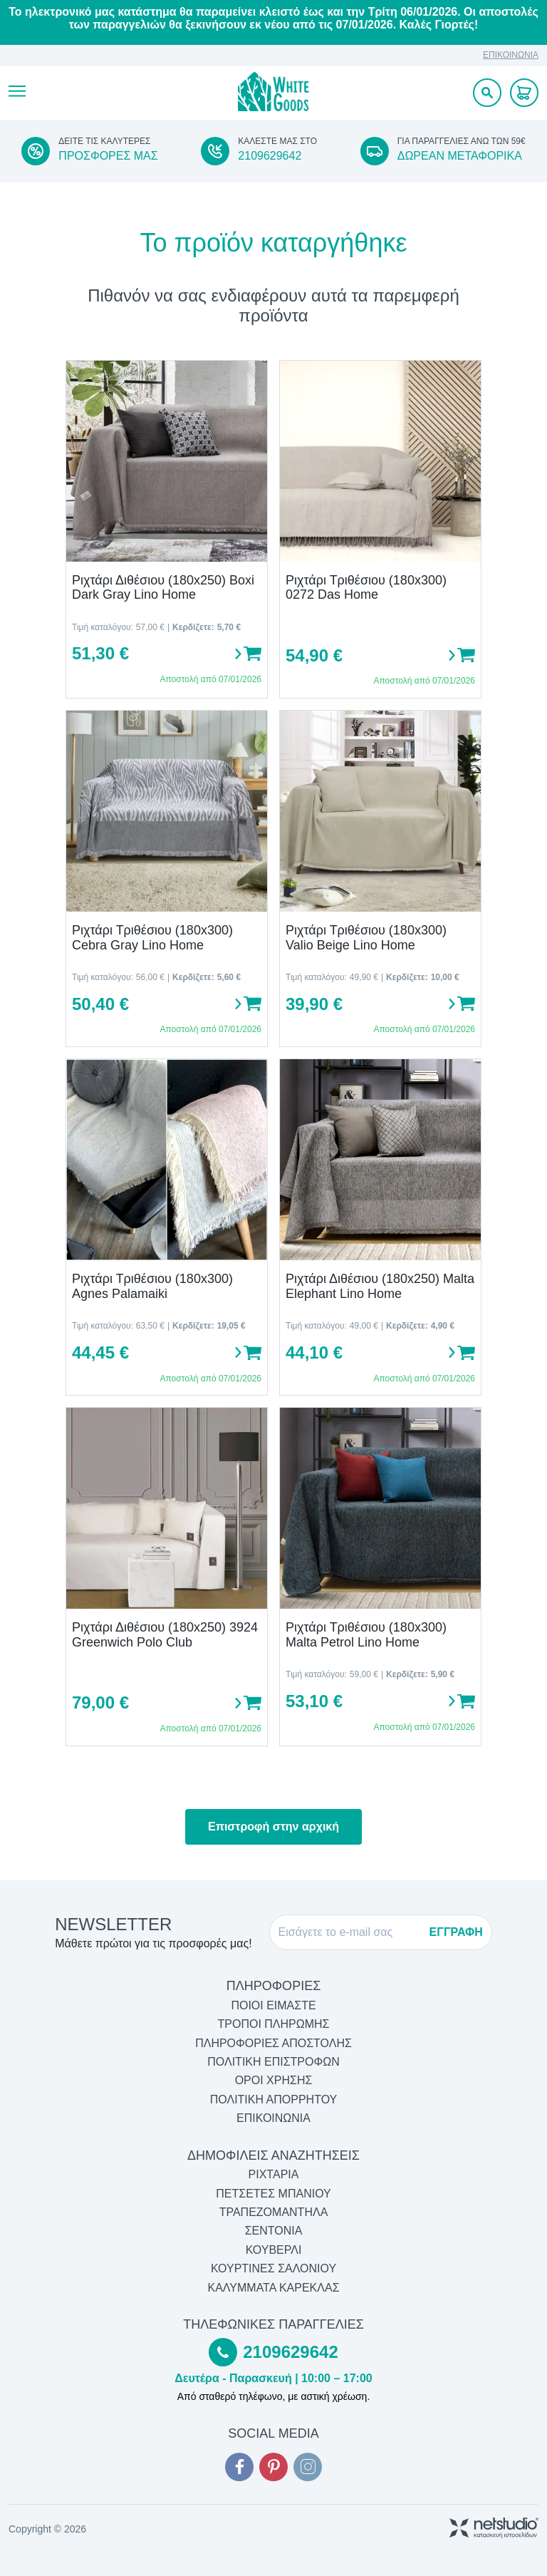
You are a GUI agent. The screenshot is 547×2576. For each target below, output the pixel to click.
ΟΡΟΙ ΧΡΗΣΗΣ (274, 2080)
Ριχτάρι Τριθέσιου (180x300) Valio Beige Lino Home (366, 937)
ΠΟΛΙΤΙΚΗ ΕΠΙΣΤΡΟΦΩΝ (273, 2062)
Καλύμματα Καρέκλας (273, 2288)
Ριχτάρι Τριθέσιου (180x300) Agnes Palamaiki (152, 1286)
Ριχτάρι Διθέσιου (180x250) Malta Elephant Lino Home (380, 1286)
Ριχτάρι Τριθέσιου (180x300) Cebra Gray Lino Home (152, 937)
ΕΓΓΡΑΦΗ (456, 1932)
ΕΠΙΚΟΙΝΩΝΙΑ (510, 55)
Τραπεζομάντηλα (273, 2212)
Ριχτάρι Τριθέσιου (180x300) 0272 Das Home (366, 587)
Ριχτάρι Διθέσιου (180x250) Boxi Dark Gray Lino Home (163, 587)
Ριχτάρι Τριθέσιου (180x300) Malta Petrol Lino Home (366, 1634)
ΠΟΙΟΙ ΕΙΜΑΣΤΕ (273, 2005)
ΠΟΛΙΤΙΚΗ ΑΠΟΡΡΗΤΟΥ (274, 2099)
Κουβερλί (274, 2250)
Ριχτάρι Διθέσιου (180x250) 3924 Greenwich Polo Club (165, 1634)
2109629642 (269, 156)
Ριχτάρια (274, 2174)
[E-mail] (349, 1932)
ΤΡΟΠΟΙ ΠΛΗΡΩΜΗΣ (274, 2024)
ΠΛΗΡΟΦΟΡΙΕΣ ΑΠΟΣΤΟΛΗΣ (273, 2043)
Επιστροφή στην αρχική (273, 1826)
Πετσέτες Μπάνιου (273, 2194)
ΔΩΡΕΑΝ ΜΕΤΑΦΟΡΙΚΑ (459, 156)
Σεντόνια (274, 2231)
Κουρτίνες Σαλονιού (273, 2268)
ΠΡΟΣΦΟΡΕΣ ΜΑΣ (107, 156)
